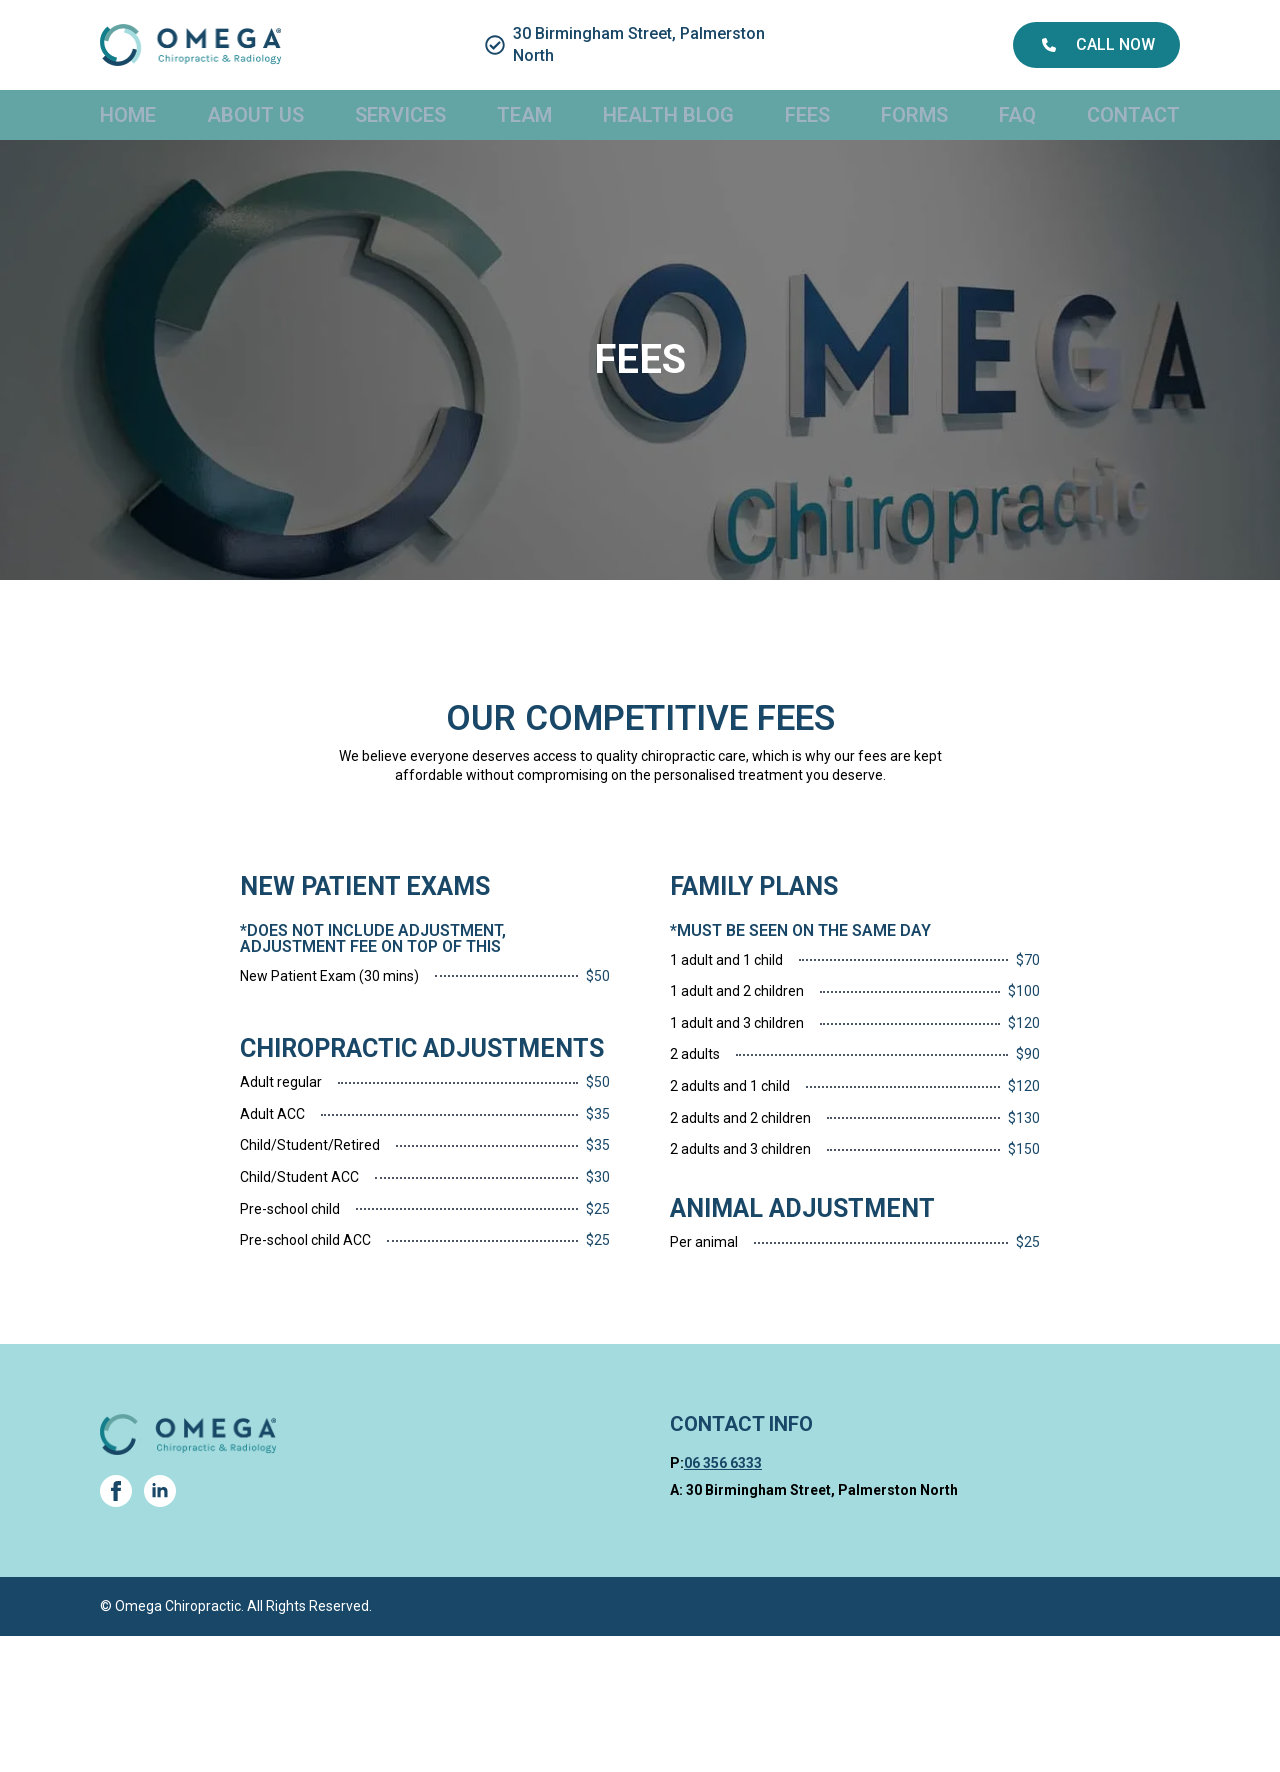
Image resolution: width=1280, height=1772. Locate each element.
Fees (807, 115)
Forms (914, 115)
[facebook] (116, 1491)
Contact (1133, 115)
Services (400, 115)
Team (524, 115)
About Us (255, 115)
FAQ (1017, 115)
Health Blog (668, 115)
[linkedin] (160, 1491)
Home (128, 115)
